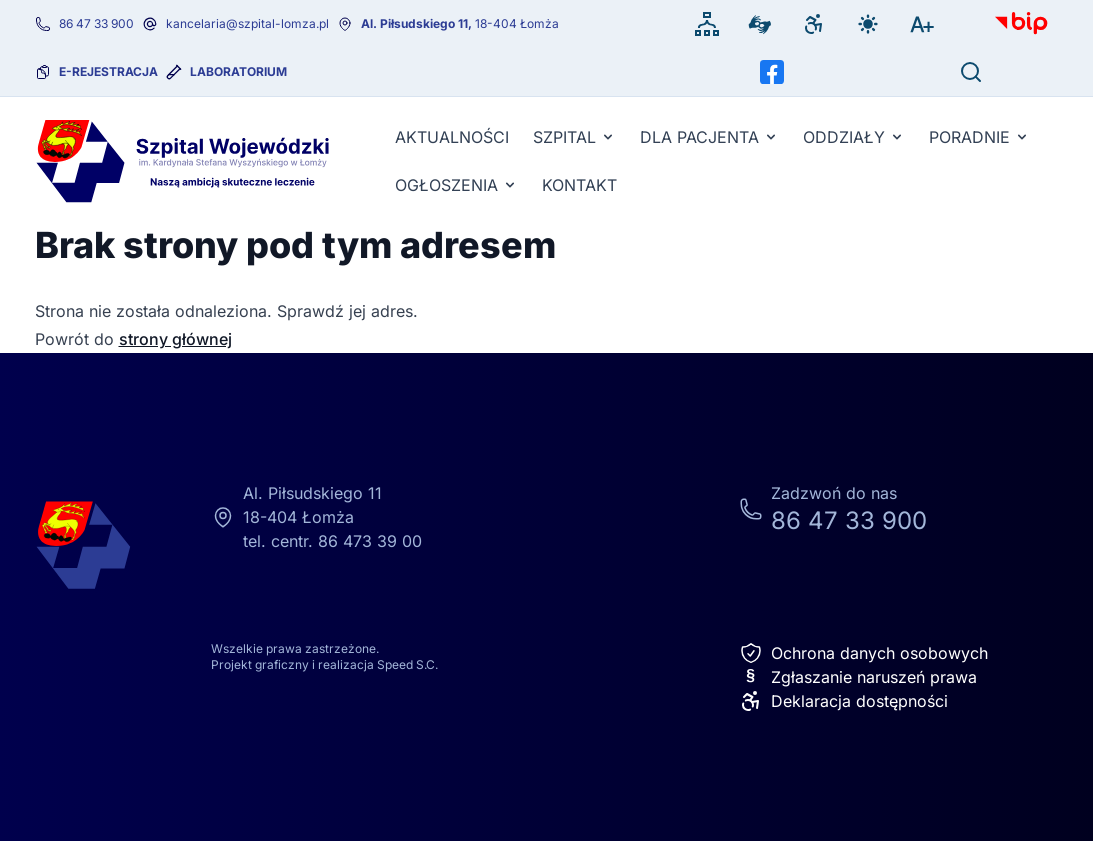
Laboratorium (238, 71)
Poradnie (979, 137)
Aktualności (452, 137)
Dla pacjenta (709, 137)
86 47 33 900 (96, 23)
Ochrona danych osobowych (863, 653)
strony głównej (175, 339)
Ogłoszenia (456, 185)
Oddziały (854, 137)
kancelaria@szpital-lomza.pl (247, 23)
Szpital (574, 137)
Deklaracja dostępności (843, 701)
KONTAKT (579, 185)
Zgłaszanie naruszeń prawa (858, 677)
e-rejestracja (108, 71)
